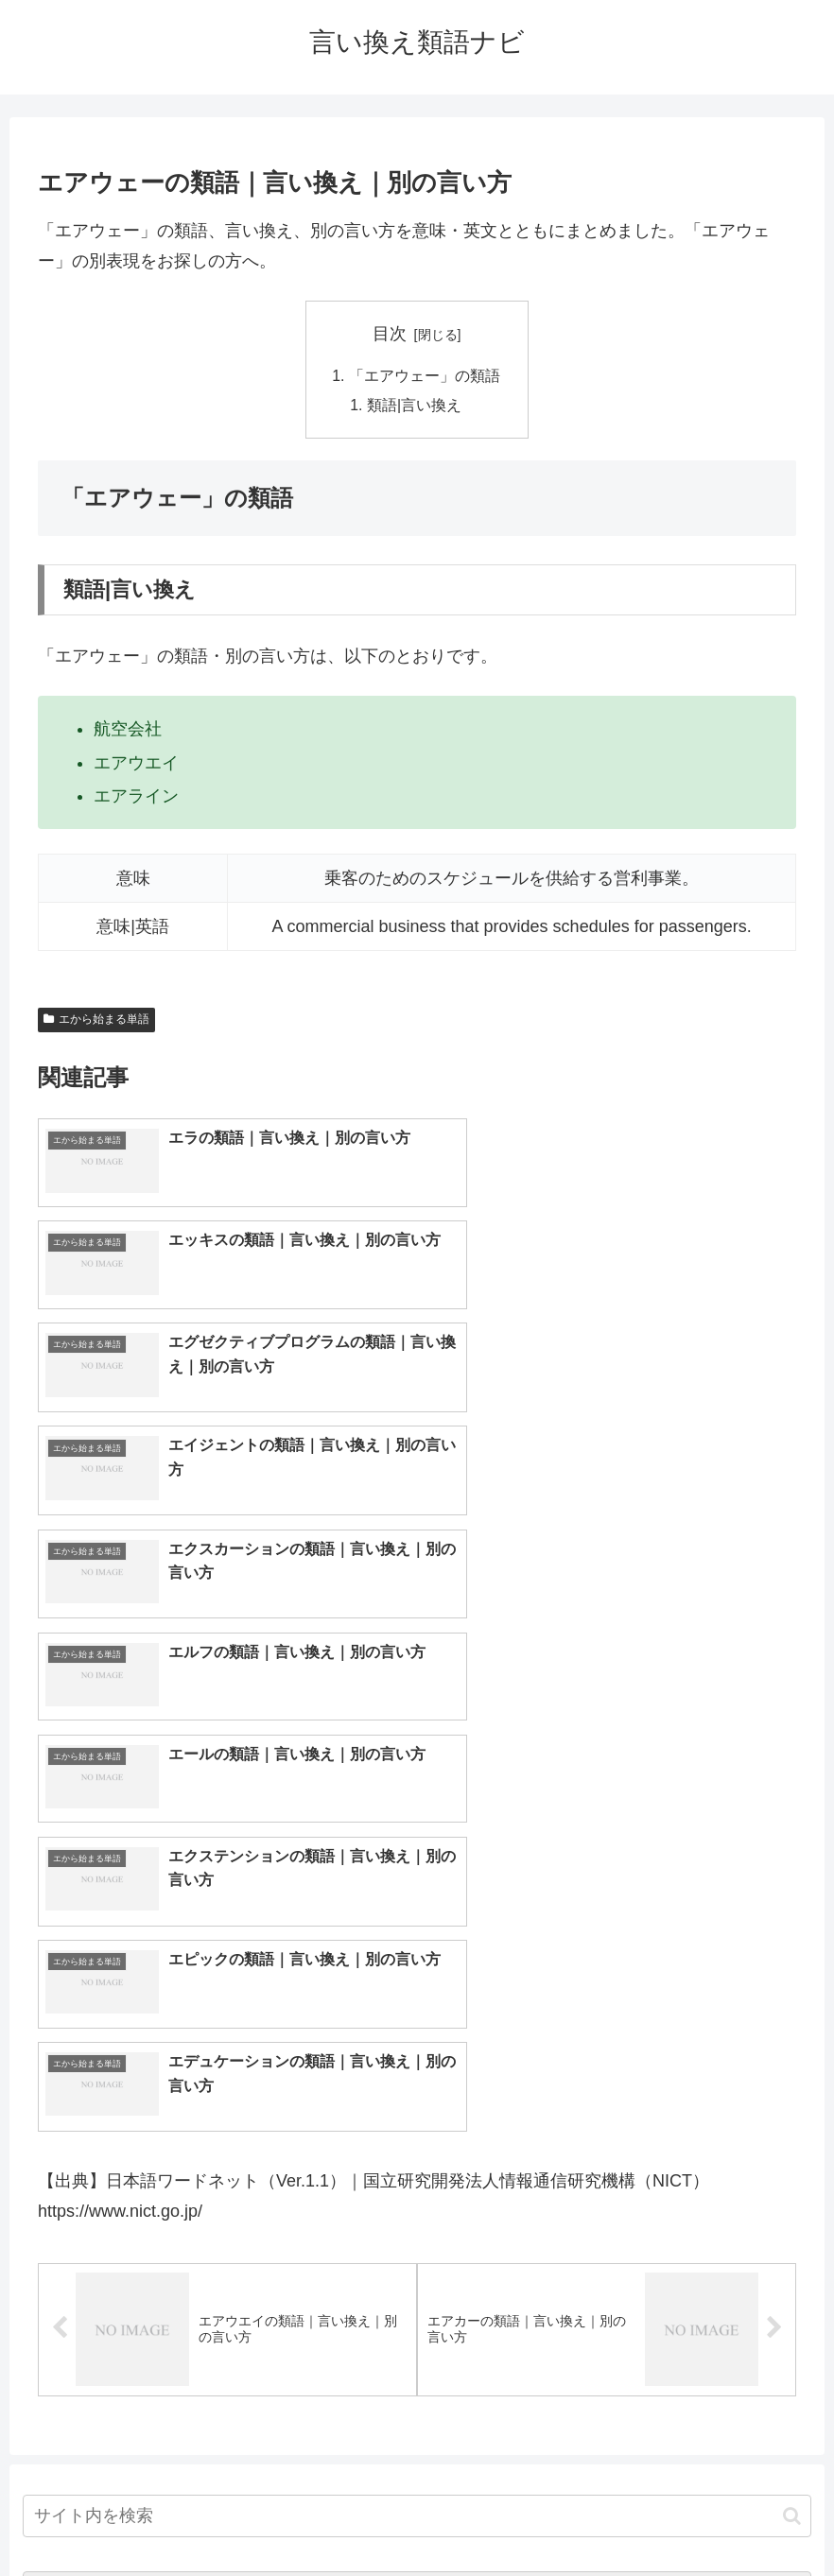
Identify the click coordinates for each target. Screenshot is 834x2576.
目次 (390, 333)
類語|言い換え (415, 406)
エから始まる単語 (96, 1021)
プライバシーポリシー (487, 2516)
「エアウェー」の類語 (424, 376)
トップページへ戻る (341, 2516)
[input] (417, 2010)
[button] (791, 2009)
